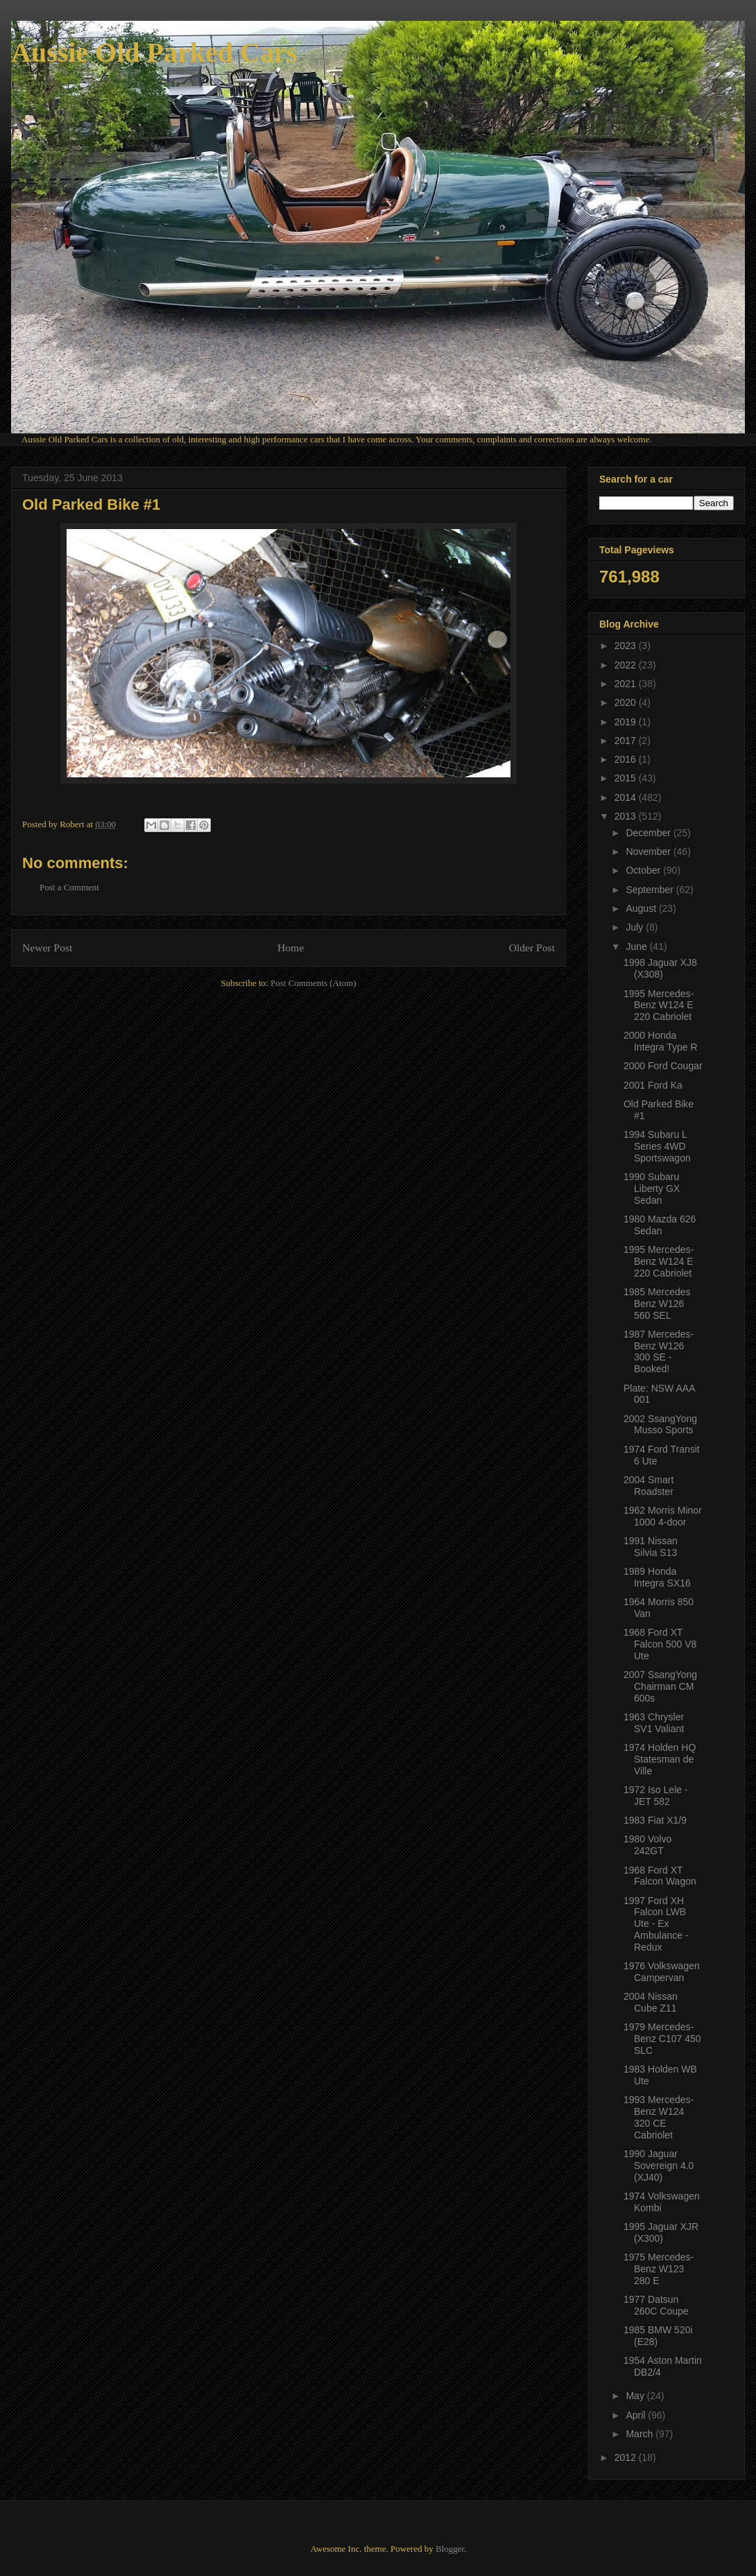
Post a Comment (69, 887)
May (636, 2395)
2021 (627, 683)
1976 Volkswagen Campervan (662, 1971)
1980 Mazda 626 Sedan (660, 1224)
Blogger (450, 2548)
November (649, 851)
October (644, 870)
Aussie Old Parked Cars (154, 52)
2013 (627, 816)
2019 (627, 721)
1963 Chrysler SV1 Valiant (654, 1722)
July (636, 927)
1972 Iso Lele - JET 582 (656, 1795)
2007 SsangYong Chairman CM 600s (660, 1686)
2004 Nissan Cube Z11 (651, 2002)
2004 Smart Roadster (648, 1485)
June (637, 946)
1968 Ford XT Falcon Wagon (660, 1876)
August (642, 908)
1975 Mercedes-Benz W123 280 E (659, 2268)
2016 (627, 759)
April (637, 2415)
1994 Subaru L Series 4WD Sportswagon (657, 1146)
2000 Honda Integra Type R (661, 1041)
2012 (627, 2457)
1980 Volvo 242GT (647, 1844)
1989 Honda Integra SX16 (657, 1577)
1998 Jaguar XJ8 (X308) (660, 968)
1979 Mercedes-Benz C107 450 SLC (662, 2038)
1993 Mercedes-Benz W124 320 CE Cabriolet (659, 2117)
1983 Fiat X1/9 (655, 1820)
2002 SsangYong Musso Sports (660, 1424)
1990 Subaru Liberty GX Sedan (652, 1188)
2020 (627, 702)
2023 (627, 645)
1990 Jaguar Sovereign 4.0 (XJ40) (659, 2165)
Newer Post (47, 947)
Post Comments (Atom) (313, 983)
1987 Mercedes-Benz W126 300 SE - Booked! (659, 1351)
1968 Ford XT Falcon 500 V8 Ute (660, 1644)
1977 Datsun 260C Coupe (656, 2305)
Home (290, 947)
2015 (627, 778)
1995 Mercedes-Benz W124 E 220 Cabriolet (659, 1005)
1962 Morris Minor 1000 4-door (663, 1516)
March (640, 2433)
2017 (627, 740)
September (651, 889)
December (649, 832)
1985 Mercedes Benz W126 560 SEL (657, 1303)
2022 (627, 665)
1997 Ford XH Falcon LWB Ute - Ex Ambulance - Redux (656, 1924)
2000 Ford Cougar (663, 1065)
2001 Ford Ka (653, 1085)
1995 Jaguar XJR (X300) (661, 2232)
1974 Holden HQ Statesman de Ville (660, 1759)
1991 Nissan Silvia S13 (651, 1546)
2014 (627, 797)
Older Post (532, 947)
